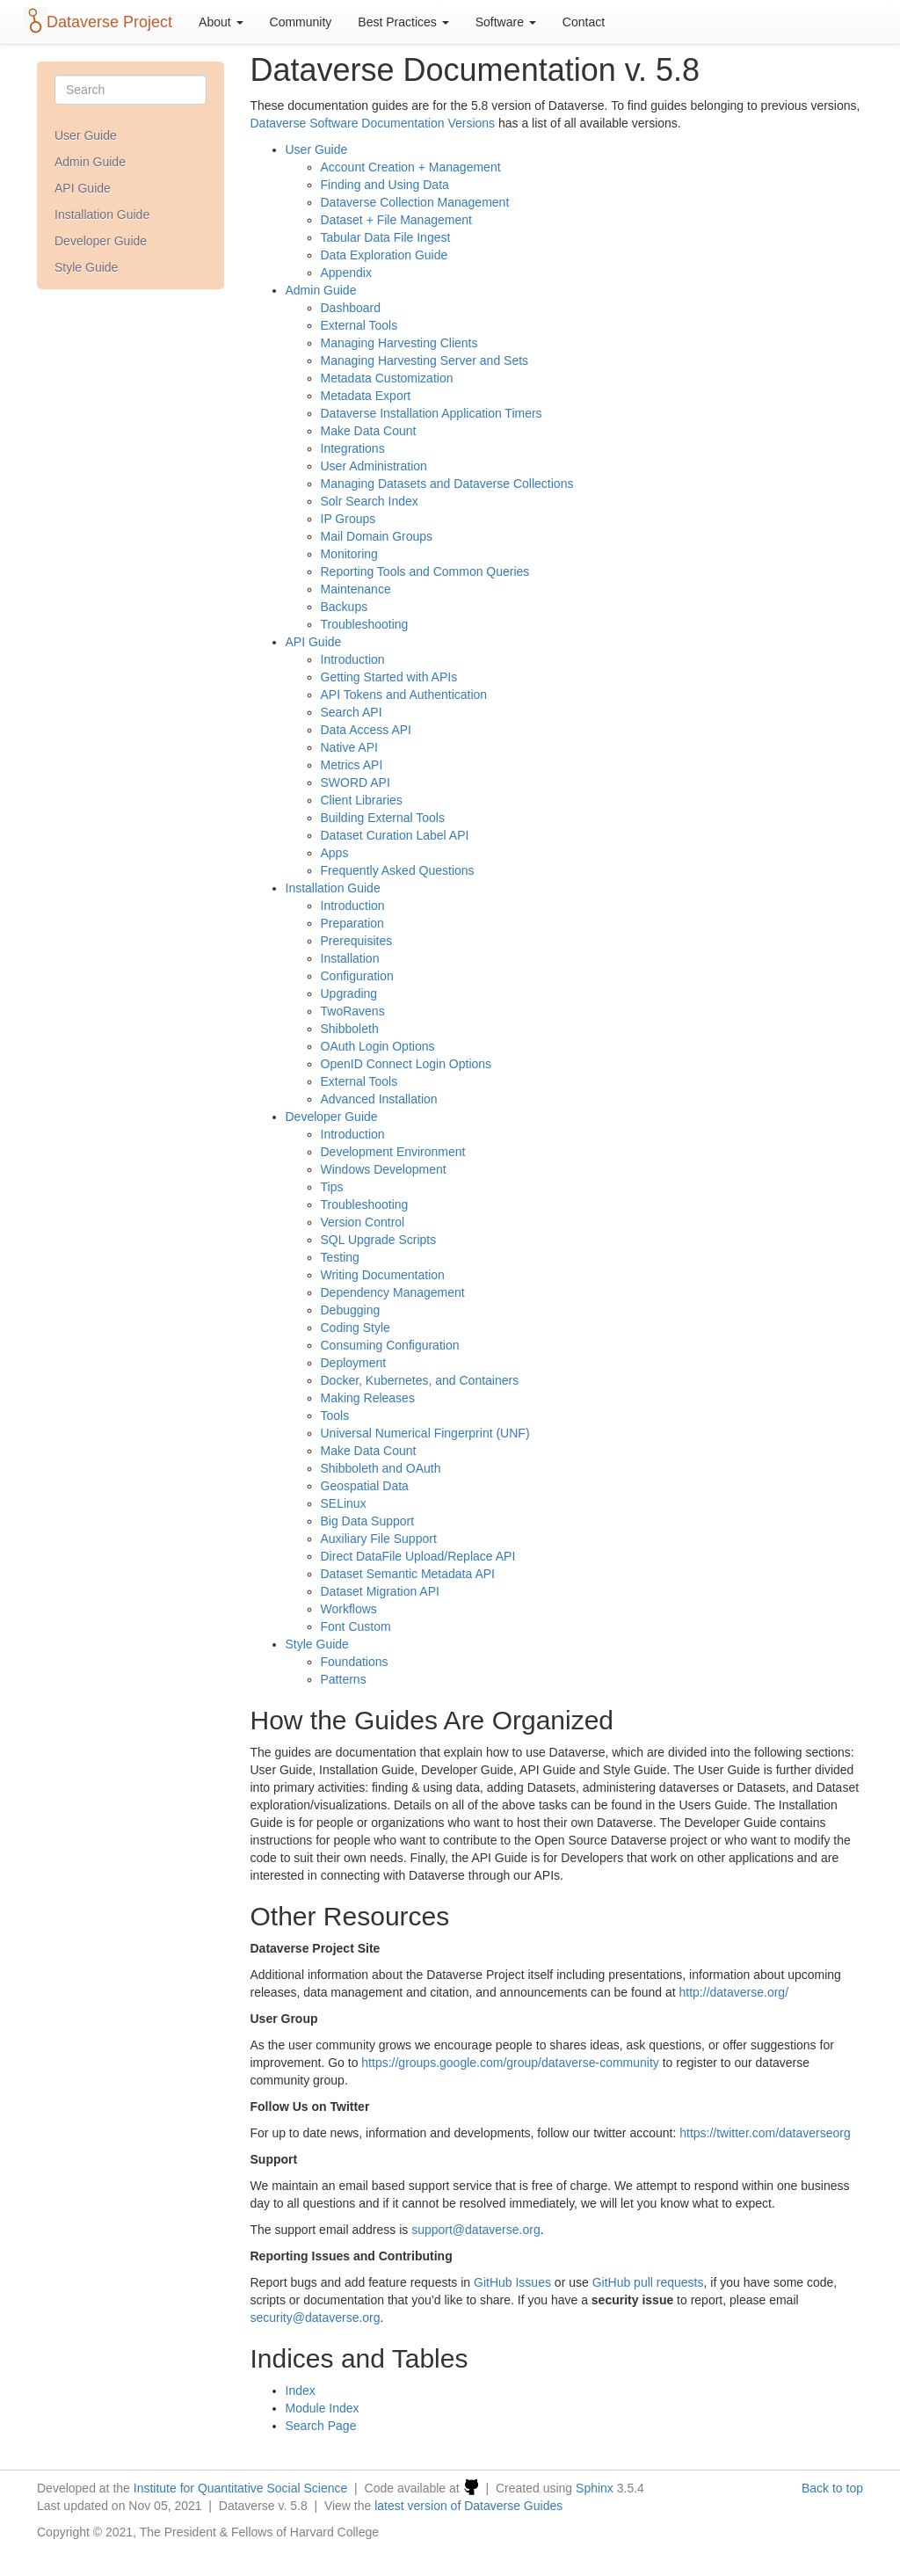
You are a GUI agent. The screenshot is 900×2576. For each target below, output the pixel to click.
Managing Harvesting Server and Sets (425, 360)
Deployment (354, 1363)
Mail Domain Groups (377, 536)
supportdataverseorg (476, 2230)
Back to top (832, 2488)
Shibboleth (350, 1029)
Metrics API (352, 765)
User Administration (374, 466)
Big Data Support (368, 1521)
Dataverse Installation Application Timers (431, 413)
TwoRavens (353, 1011)
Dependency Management (393, 1292)
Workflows (349, 1609)
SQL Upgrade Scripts (379, 1240)
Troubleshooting (365, 624)
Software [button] (505, 22)
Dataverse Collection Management (415, 202)
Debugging (351, 1310)
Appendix (346, 273)
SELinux (344, 1503)
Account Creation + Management (411, 167)
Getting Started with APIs (389, 677)
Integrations (353, 448)
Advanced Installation (379, 1099)
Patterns (344, 1679)
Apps (335, 853)
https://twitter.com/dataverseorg (765, 2133)
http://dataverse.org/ (734, 1992)
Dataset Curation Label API (395, 835)
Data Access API (366, 730)
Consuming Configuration (390, 1345)
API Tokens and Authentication (404, 695)
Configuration (357, 976)
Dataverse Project (109, 22)
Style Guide (86, 267)
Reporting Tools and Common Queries (425, 571)
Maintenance (356, 589)
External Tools (359, 325)
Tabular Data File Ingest (386, 237)
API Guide (82, 188)
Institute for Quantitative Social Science (241, 2488)
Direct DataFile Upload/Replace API (418, 1556)
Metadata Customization (387, 378)
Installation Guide (101, 214)
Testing (340, 1257)
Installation (350, 958)
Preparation (352, 923)
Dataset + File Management (396, 220)
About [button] (221, 22)
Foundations (354, 1662)
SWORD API (355, 782)
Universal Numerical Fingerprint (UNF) (425, 1433)
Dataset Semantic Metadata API (408, 1574)
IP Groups (348, 519)
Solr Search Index (369, 501)
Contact (583, 22)
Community (301, 22)
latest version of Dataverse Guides (468, 2506)
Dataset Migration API (380, 1591)
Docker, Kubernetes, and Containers (420, 1380)
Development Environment (393, 1152)
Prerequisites (357, 941)
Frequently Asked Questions (398, 870)
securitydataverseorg (315, 2317)
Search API (351, 712)
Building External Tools (383, 818)
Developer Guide (100, 241)
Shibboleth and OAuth (381, 1468)
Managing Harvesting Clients (399, 343)
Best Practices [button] (403, 22)
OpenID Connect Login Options (406, 1064)
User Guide (85, 135)
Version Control (363, 1222)
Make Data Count (369, 431)
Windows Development (383, 1169)
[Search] (130, 90)
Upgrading (349, 993)
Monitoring (349, 554)
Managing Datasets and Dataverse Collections (447, 484)
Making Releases (368, 1398)
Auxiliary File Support (379, 1539)
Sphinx (594, 2488)
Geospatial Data (365, 1486)
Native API (349, 747)
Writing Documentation (383, 1275)
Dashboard (351, 308)
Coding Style (355, 1328)
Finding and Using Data (385, 185)
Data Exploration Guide (384, 255)
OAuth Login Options (378, 1046)
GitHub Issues (512, 2282)
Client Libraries (362, 800)
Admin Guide (90, 162)
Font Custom (356, 1626)
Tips (332, 1187)
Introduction (353, 659)
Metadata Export (366, 396)
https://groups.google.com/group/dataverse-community (510, 2063)
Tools (335, 1415)
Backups (344, 607)
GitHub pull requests (648, 2282)
